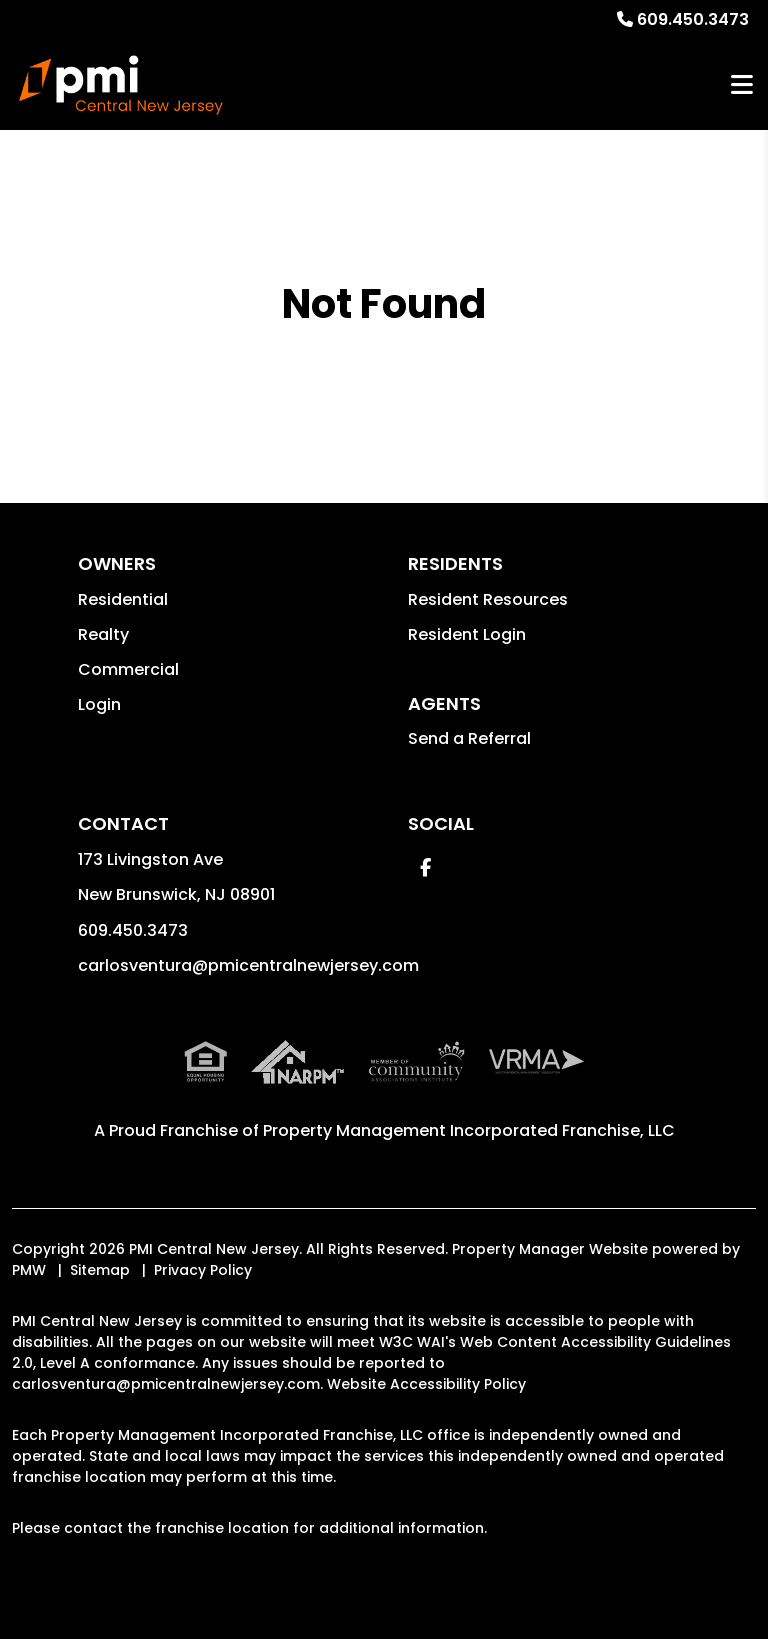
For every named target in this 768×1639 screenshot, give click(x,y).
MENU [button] (742, 85)
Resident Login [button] (467, 634)
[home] (121, 85)
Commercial (128, 669)
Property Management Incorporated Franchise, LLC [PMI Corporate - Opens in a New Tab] (469, 1130)
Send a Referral (469, 738)
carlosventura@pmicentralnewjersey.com (248, 965)
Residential (123, 599)
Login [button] (99, 704)
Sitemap (100, 1270)
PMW (29, 1270)
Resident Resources (488, 599)
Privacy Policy (203, 1270)
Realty (103, 634)
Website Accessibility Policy (426, 1384)
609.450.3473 (693, 19)
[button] (425, 867)
